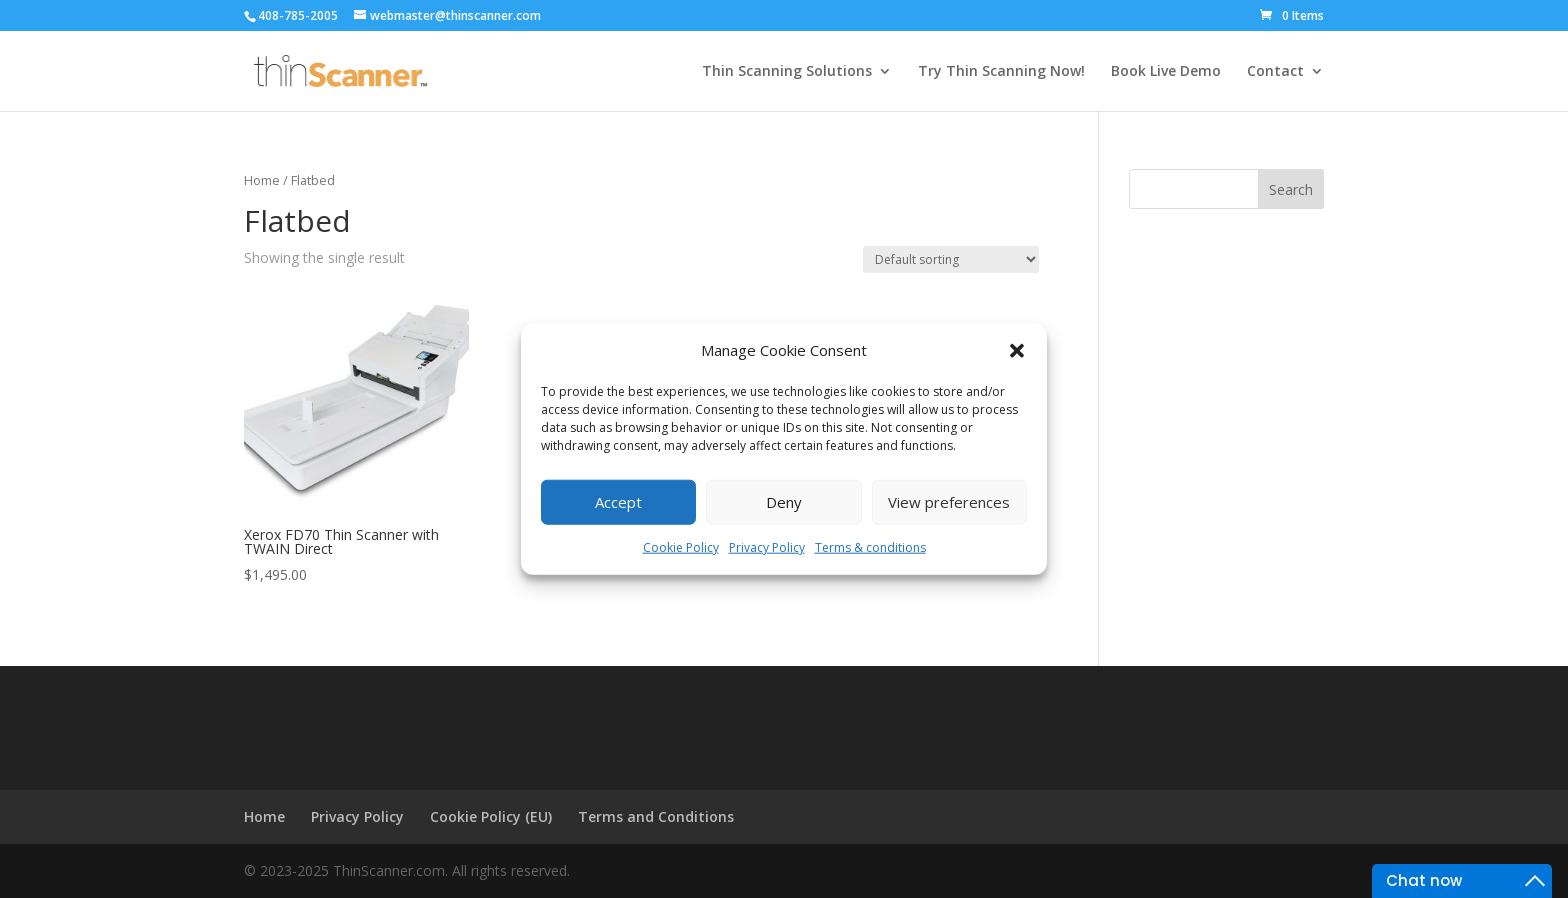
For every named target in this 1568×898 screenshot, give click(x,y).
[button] (1017, 351)
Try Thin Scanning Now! (1001, 72)
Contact (1275, 72)
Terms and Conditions (656, 816)
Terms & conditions (870, 547)
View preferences (949, 502)
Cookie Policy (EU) (491, 816)
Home (262, 180)
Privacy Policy (767, 547)
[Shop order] (951, 259)
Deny (784, 502)
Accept (618, 502)
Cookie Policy (681, 547)
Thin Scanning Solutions (787, 72)
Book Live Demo (1166, 72)
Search (1291, 189)
